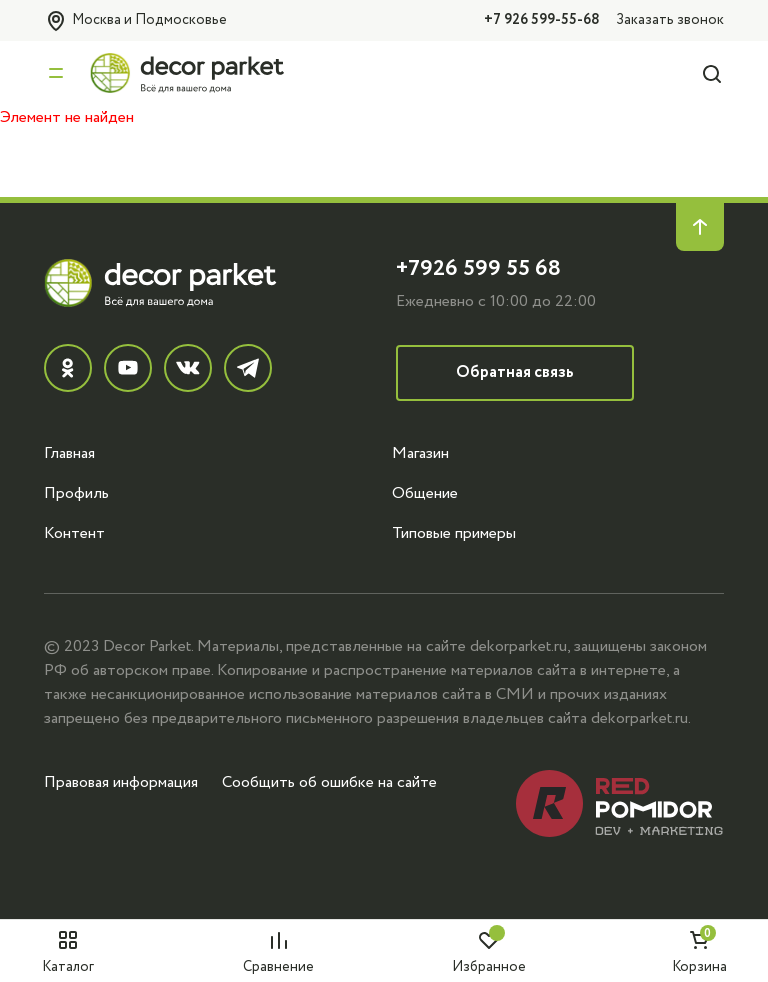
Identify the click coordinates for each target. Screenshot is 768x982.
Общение (425, 493)
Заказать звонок (670, 19)
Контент (74, 533)
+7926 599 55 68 (478, 268)
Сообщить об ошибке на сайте (329, 782)
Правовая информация (121, 782)
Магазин (420, 453)
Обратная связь (515, 372)
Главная (69, 453)
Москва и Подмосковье (135, 21)
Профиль (76, 493)
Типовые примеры (454, 533)
